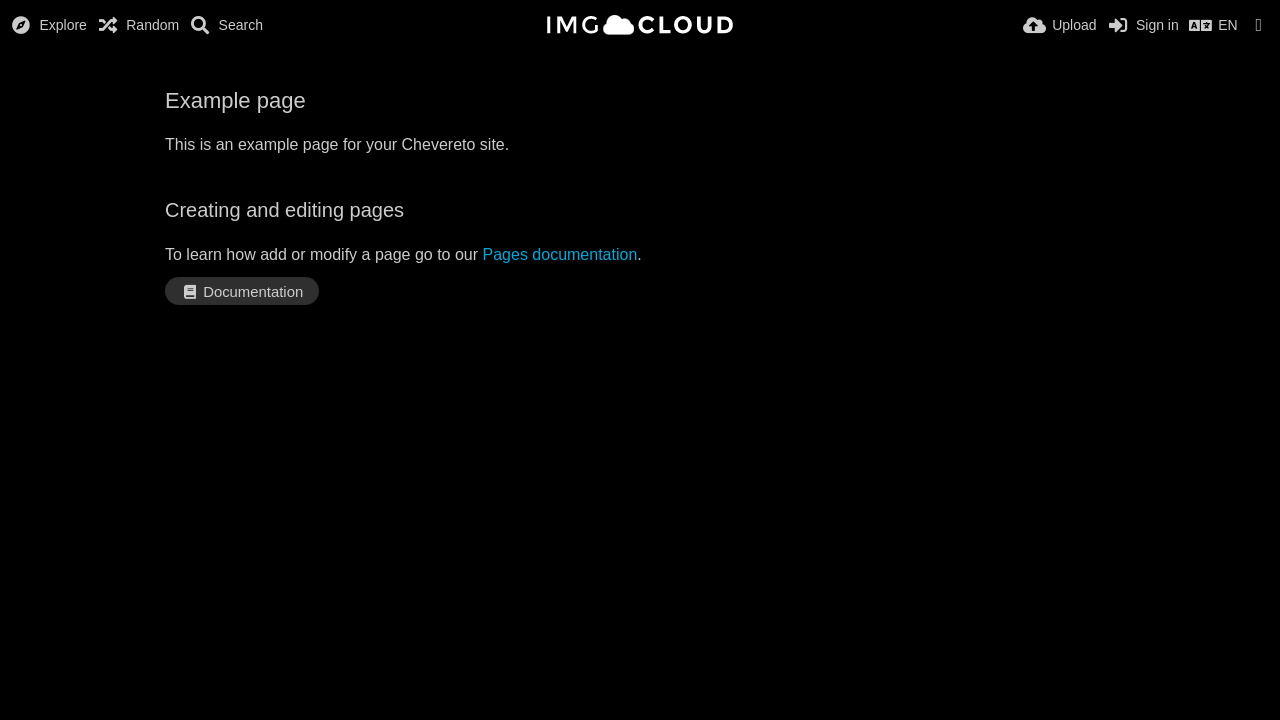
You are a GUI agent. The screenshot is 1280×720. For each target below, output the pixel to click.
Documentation (242, 292)
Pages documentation (560, 254)
